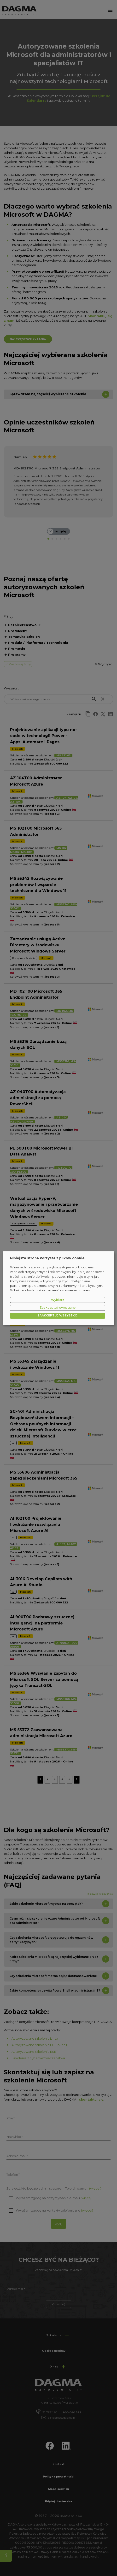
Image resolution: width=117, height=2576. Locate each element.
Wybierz (57, 1300)
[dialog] (58, 1288)
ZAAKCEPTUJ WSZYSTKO (57, 1315)
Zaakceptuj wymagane (58, 1308)
